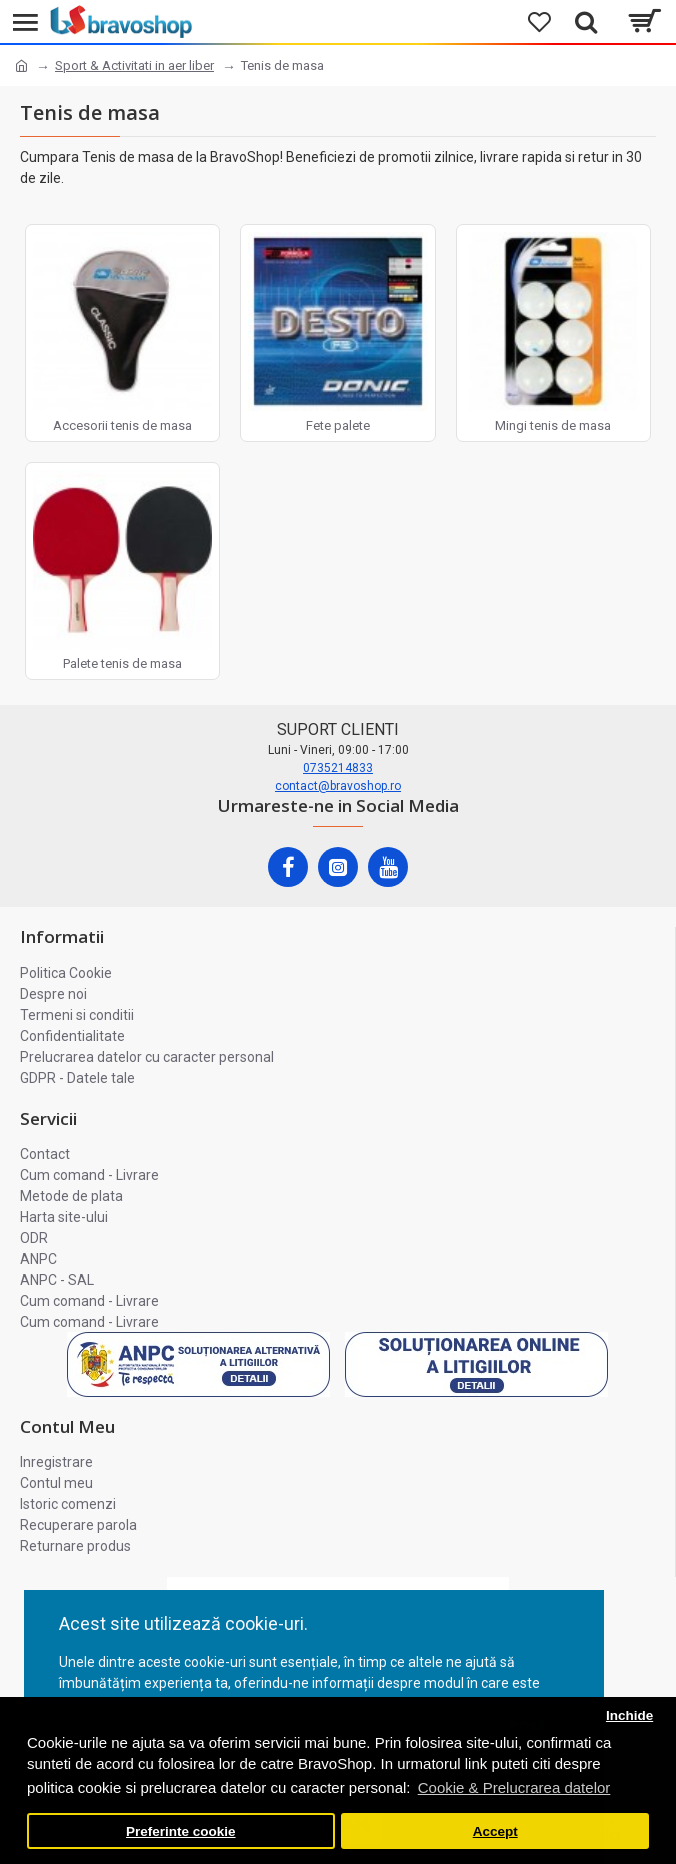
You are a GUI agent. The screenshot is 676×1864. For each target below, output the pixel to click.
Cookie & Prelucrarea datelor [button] (514, 1787)
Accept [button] (495, 1831)
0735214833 (338, 768)
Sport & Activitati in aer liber (134, 65)
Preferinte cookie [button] (181, 1831)
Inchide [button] (629, 1715)
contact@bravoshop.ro (338, 786)
